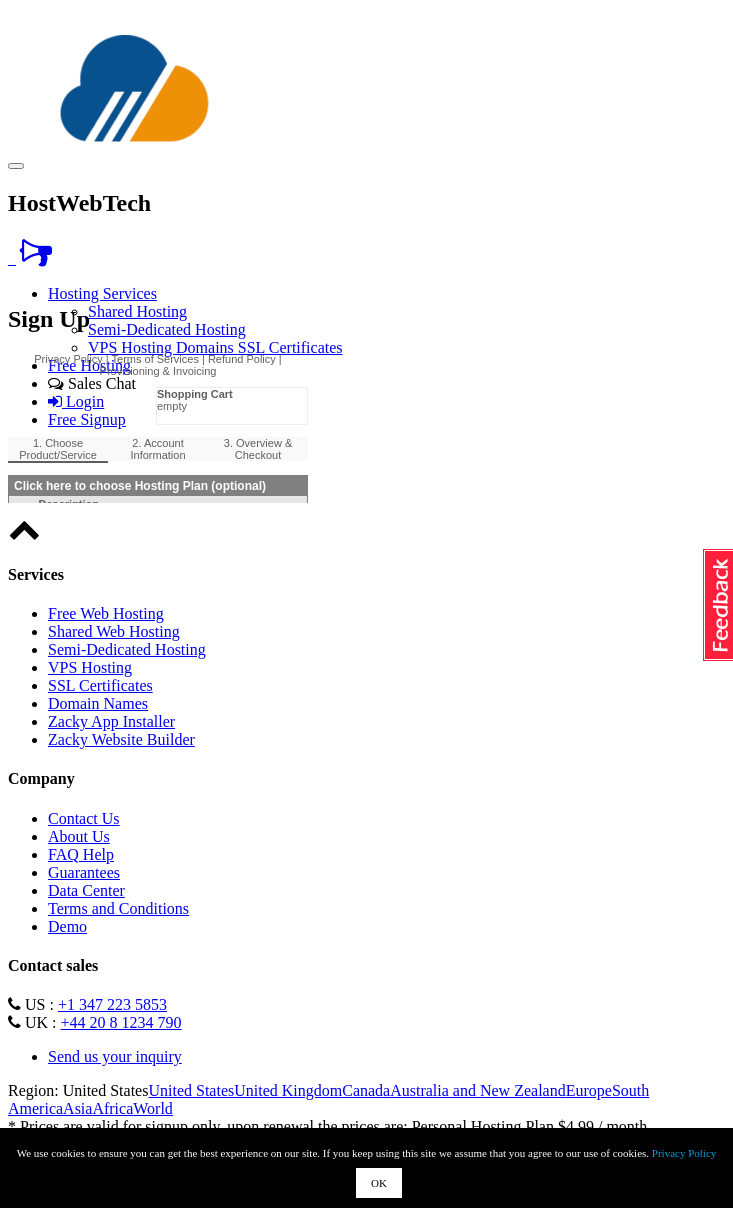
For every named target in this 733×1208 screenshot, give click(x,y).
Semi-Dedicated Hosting (167, 329)
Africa (112, 1108)
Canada (366, 1090)
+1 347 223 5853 (112, 1004)
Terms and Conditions (118, 908)
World (153, 1108)
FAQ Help (81, 854)
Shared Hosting (137, 311)
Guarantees (84, 872)
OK (379, 1183)
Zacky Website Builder (121, 739)
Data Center (86, 890)
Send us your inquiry (115, 1056)
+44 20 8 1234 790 (121, 1022)
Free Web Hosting (106, 613)
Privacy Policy (684, 1153)
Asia (77, 1108)
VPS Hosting (132, 347)
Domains (207, 347)
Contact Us (84, 818)
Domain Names (98, 703)
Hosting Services (102, 293)
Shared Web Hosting (114, 631)
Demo (67, 926)
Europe (589, 1090)
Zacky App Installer (111, 721)
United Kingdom (288, 1090)
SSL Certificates (290, 347)
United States (191, 1090)
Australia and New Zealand (477, 1090)
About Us (79, 836)
